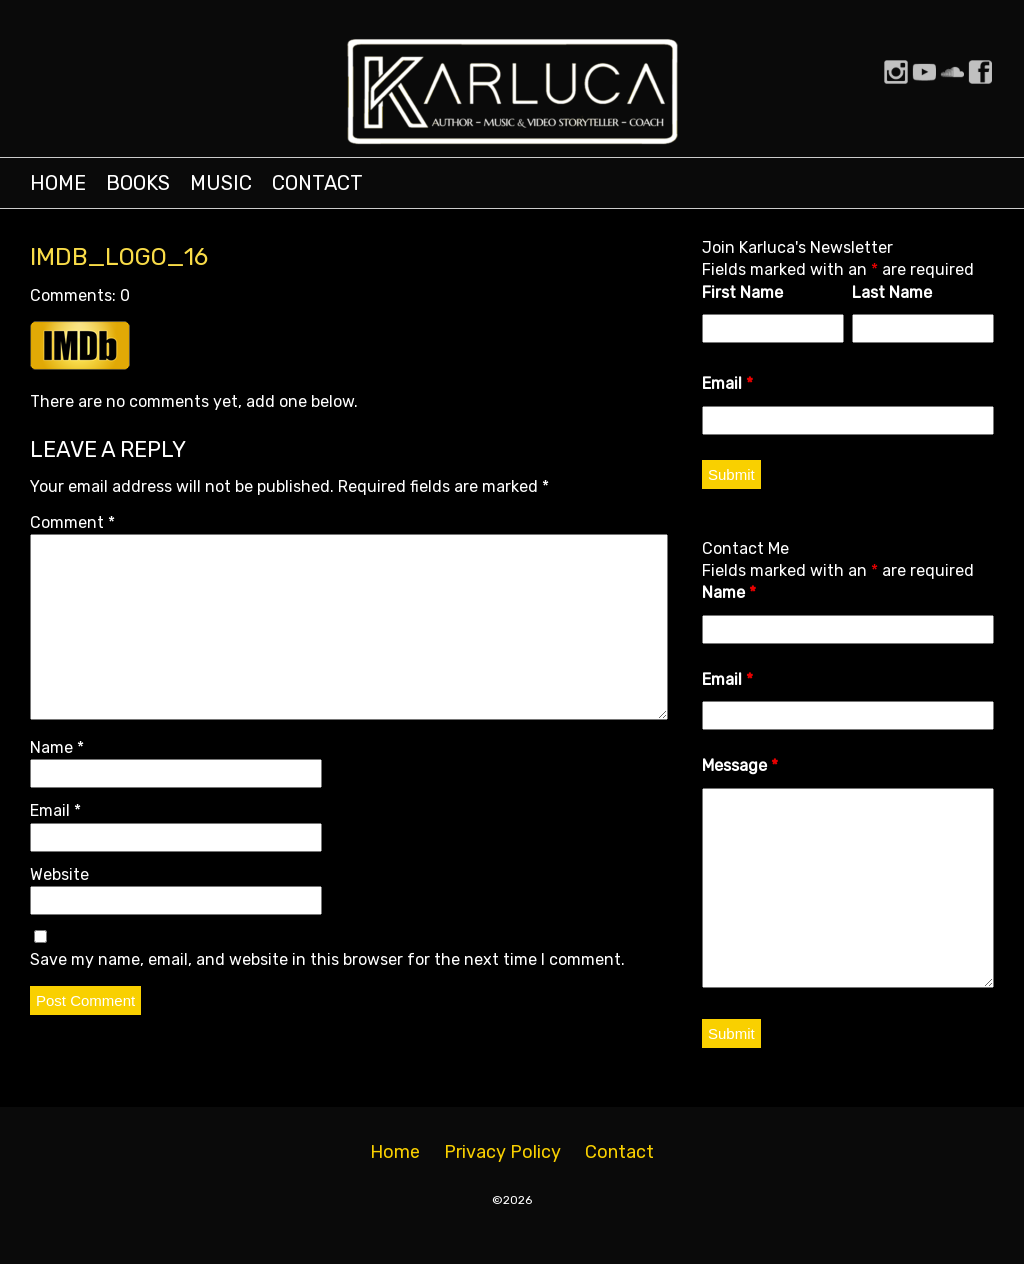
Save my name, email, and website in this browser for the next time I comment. (327, 959)
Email (55, 810)
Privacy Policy (502, 1152)
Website (59, 874)
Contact (317, 183)
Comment (72, 522)
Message (740, 765)
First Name (742, 292)
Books (138, 183)
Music (221, 183)
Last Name (892, 292)
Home (58, 183)
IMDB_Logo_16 (119, 257)
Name (57, 747)
